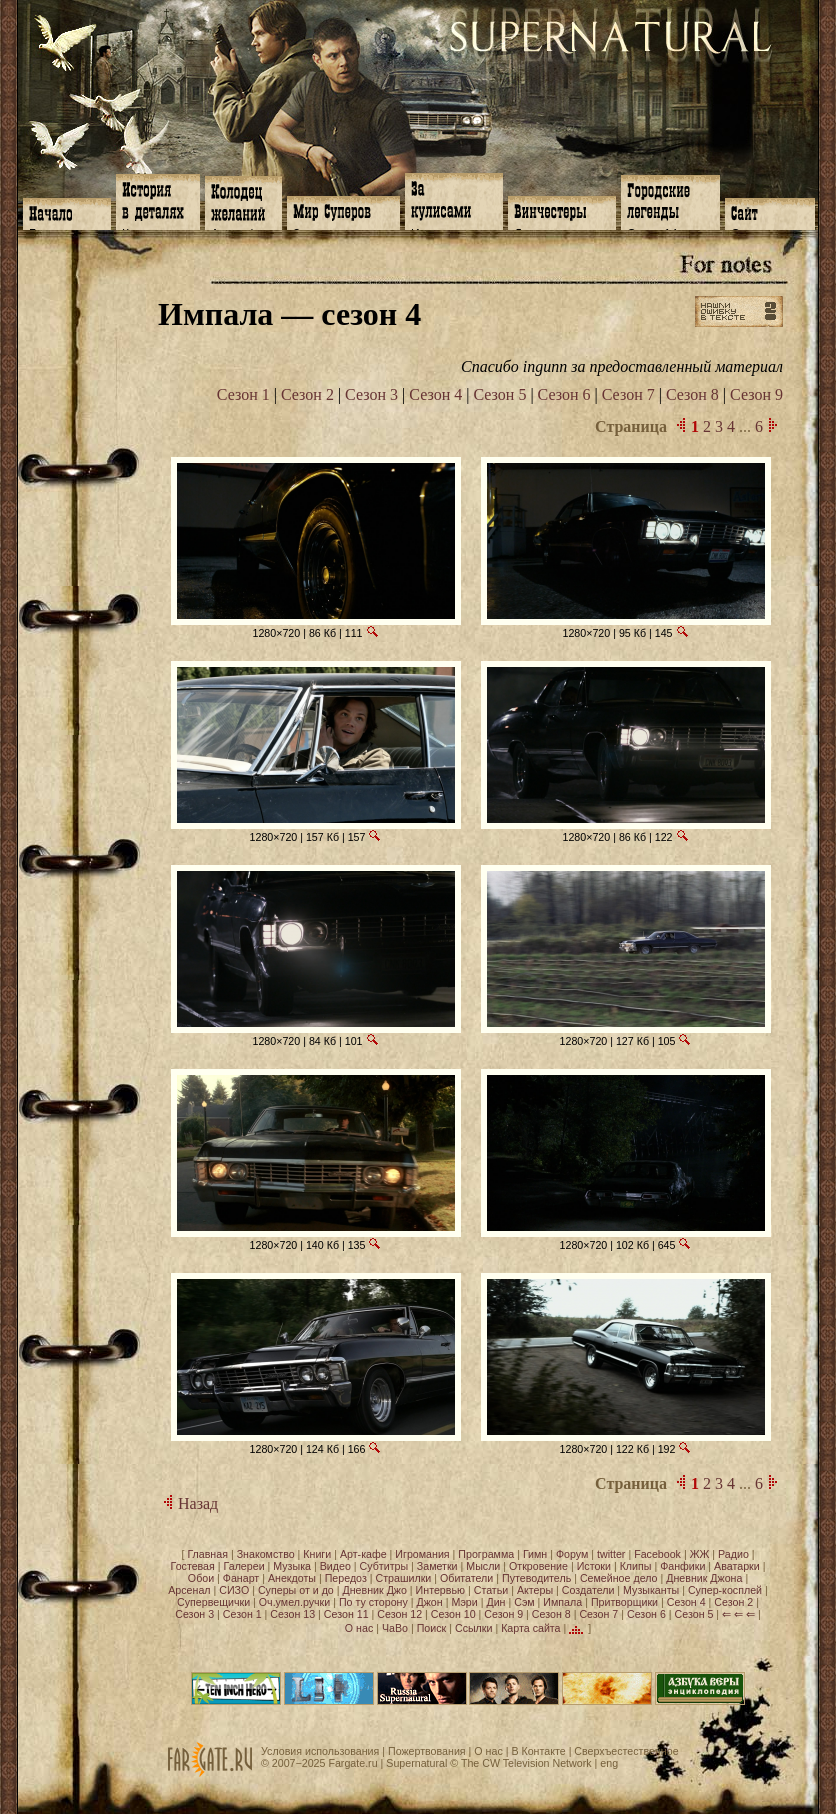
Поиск (432, 1628)
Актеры (535, 1590)
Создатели (588, 1590)
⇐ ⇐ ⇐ (738, 1614)
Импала (562, 1602)
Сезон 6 (564, 394)
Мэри (464, 1602)
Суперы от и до (296, 1590)
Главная (207, 1554)
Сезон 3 (371, 394)
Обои (201, 1578)
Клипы (636, 1566)
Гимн (535, 1554)
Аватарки (737, 1566)
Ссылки (474, 1628)
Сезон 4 (435, 394)
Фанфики (682, 1566)
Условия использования (320, 1751)
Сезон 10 (453, 1614)
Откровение (538, 1566)
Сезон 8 (692, 394)
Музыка (292, 1566)
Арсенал (189, 1590)
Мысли (483, 1566)
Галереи (244, 1566)
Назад (188, 1503)
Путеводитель (536, 1578)
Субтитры (384, 1566)
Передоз (346, 1578)
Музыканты (651, 1590)
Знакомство (266, 1554)
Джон (430, 1602)
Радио (733, 1554)
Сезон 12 (399, 1614)
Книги (317, 1554)
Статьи (491, 1590)
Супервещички (213, 1602)
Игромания (422, 1554)
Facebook (657, 1554)
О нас (359, 1628)
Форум (572, 1554)
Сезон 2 (307, 394)
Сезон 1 (243, 394)
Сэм (524, 1602)
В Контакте (538, 1751)
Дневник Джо (374, 1590)
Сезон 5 (499, 394)
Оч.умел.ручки (294, 1602)
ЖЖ (700, 1554)
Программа (486, 1554)
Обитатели (466, 1578)
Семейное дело (619, 1578)
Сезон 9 (756, 394)
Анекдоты (292, 1578)
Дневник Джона (704, 1578)
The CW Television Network (526, 1763)
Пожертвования (427, 1751)
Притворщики (624, 1602)
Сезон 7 (628, 394)
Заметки (437, 1566)
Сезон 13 (292, 1614)
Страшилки (404, 1578)
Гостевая (193, 1566)
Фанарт (241, 1578)
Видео (335, 1566)
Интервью (440, 1590)
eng (609, 1763)
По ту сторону (373, 1602)
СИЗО (234, 1590)
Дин (495, 1602)
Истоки (594, 1566)
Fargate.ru (352, 1763)
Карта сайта (530, 1628)
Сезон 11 (346, 1614)
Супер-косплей (725, 1590)
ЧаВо (395, 1628)
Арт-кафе (363, 1554)
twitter (611, 1554)
